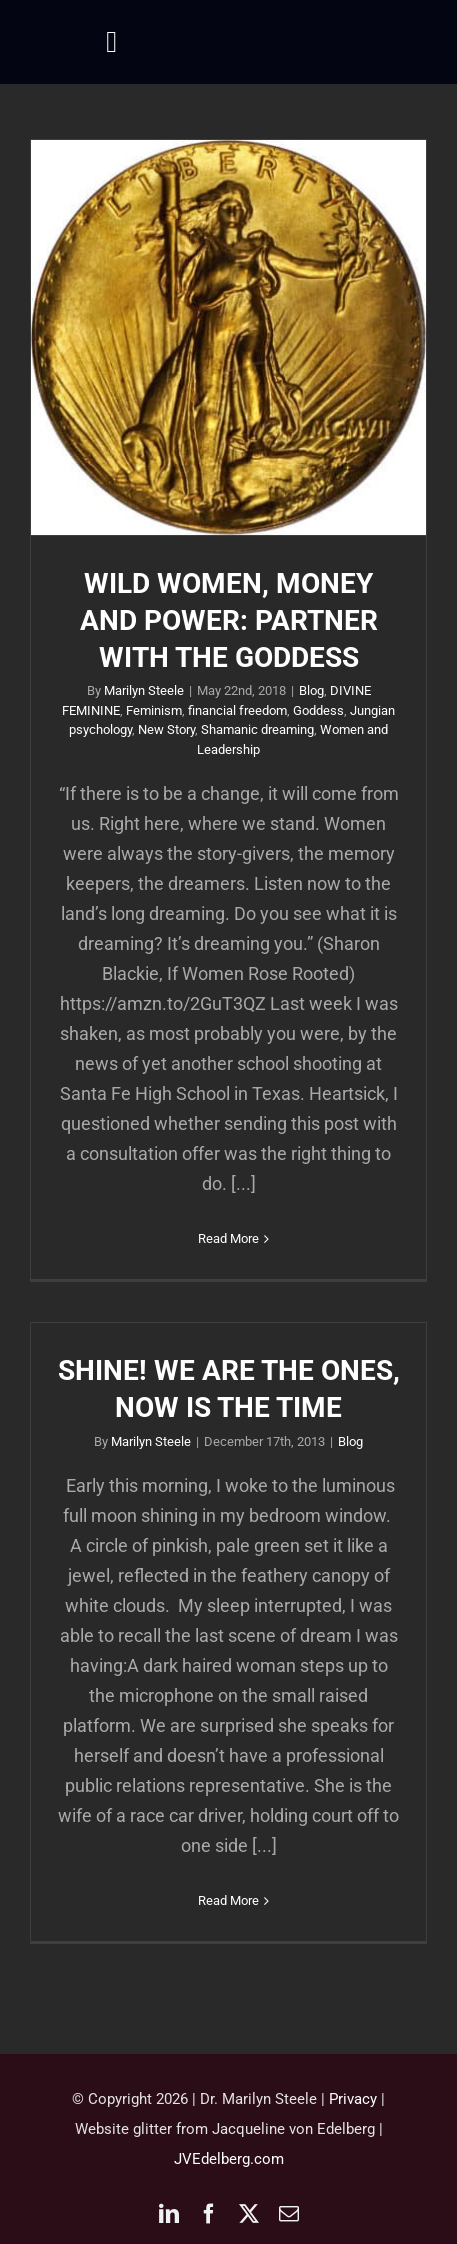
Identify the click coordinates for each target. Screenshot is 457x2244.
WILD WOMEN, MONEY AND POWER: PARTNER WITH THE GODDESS (229, 620)
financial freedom (237, 710)
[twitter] (249, 2214)
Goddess (318, 710)
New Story (166, 729)
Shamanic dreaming (257, 729)
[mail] (289, 2214)
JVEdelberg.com (229, 2159)
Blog (311, 690)
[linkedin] (169, 2214)
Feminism (154, 710)
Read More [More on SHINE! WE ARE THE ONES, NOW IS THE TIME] (228, 1900)
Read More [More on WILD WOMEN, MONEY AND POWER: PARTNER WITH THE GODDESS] (228, 1238)
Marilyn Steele (144, 690)
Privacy (353, 2099)
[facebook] (209, 2214)
